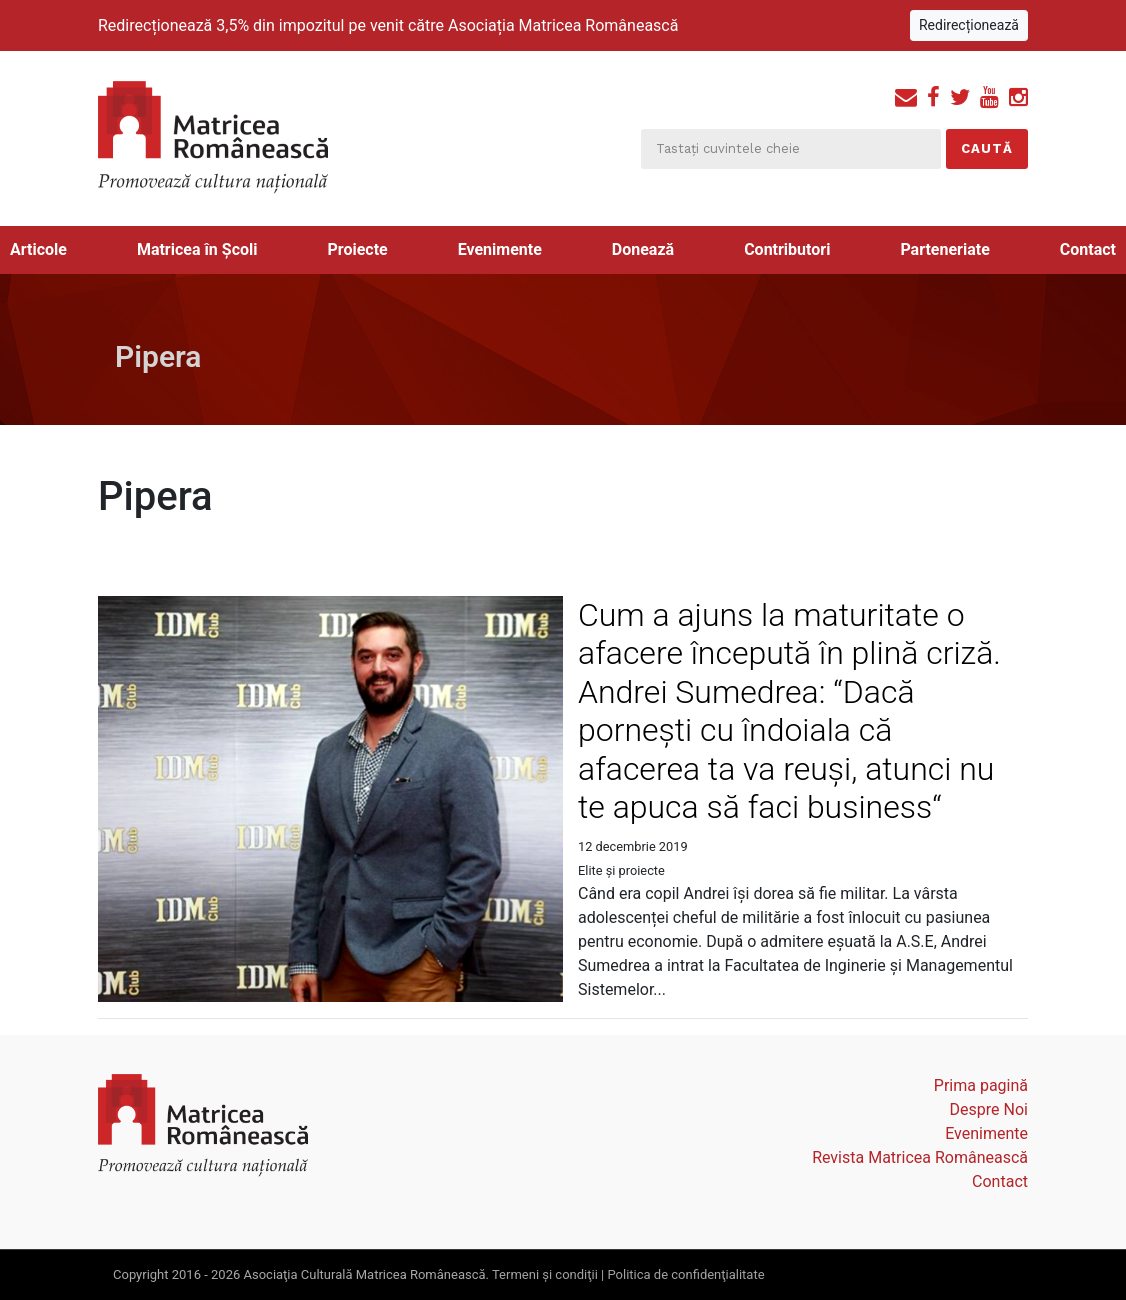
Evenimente (500, 249)
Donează (643, 249)
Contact (1088, 249)
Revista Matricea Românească (920, 1157)
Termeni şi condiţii (545, 1274)
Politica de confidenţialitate (685, 1274)
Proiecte (357, 249)
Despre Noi (989, 1109)
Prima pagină (981, 1085)
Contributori (787, 249)
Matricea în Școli (197, 249)
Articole (38, 249)
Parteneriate (944, 249)
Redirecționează (969, 25)
